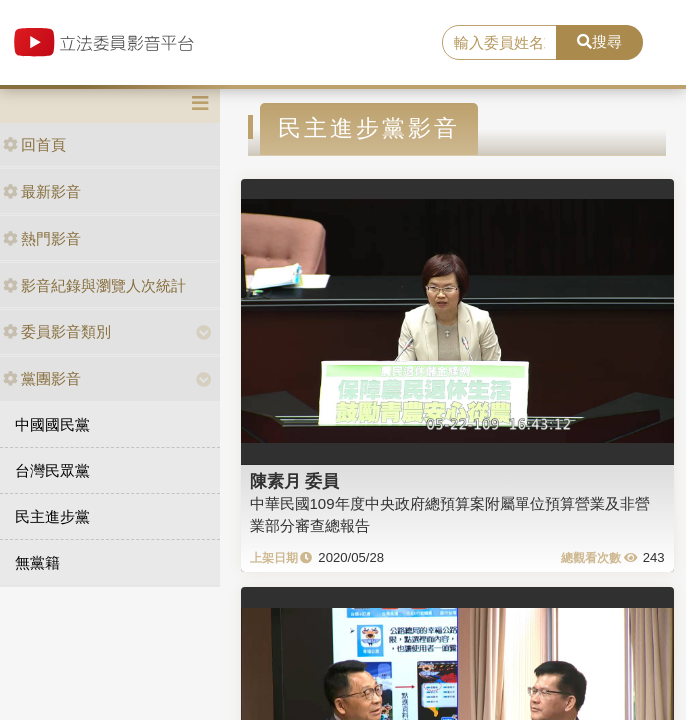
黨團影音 (42, 378)
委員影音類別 (57, 331)
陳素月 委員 (295, 481)
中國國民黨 (52, 424)
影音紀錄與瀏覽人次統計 (94, 285)
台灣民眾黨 (52, 470)
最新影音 (42, 191)
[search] (499, 43)
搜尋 (599, 41)
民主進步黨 (52, 516)
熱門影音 (42, 238)
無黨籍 (37, 562)
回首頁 (34, 144)
